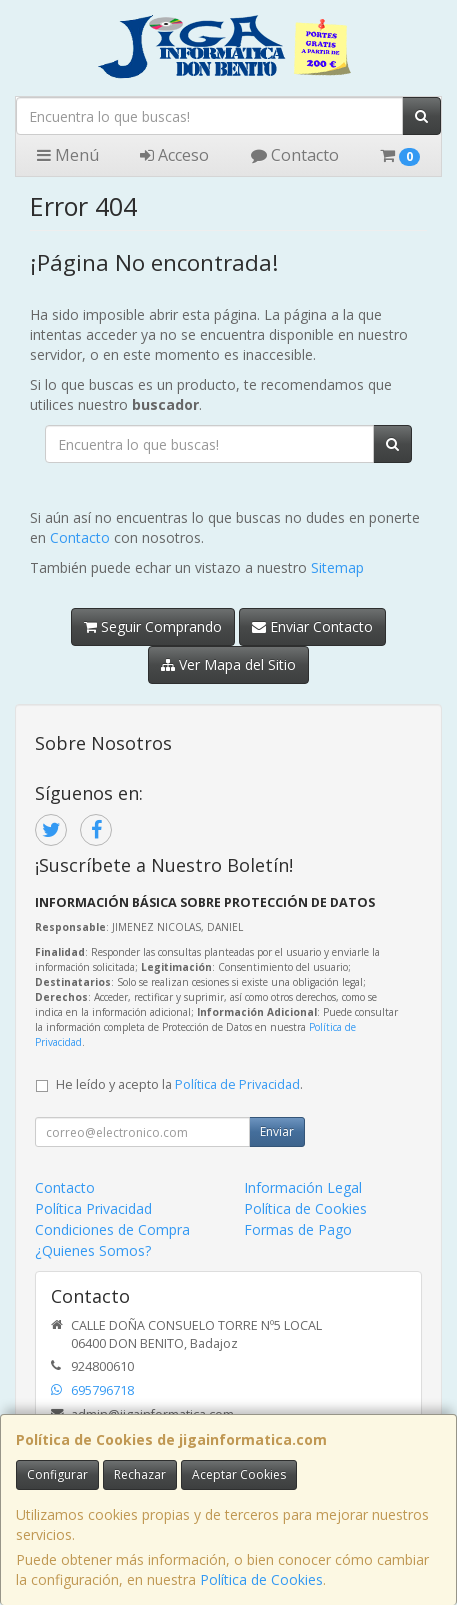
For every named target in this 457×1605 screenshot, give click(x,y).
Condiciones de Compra (112, 1229)
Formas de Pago (298, 1229)
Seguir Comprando (153, 626)
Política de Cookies (261, 1579)
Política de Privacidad (237, 1084)
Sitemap (337, 567)
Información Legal (303, 1187)
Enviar (277, 1131)
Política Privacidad (93, 1208)
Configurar (57, 1474)
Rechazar (140, 1474)
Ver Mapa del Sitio (228, 664)
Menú (68, 155)
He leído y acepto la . (179, 1084)
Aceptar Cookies (239, 1474)
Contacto (295, 155)
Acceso (174, 155)
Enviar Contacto (312, 626)
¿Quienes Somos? (93, 1250)
